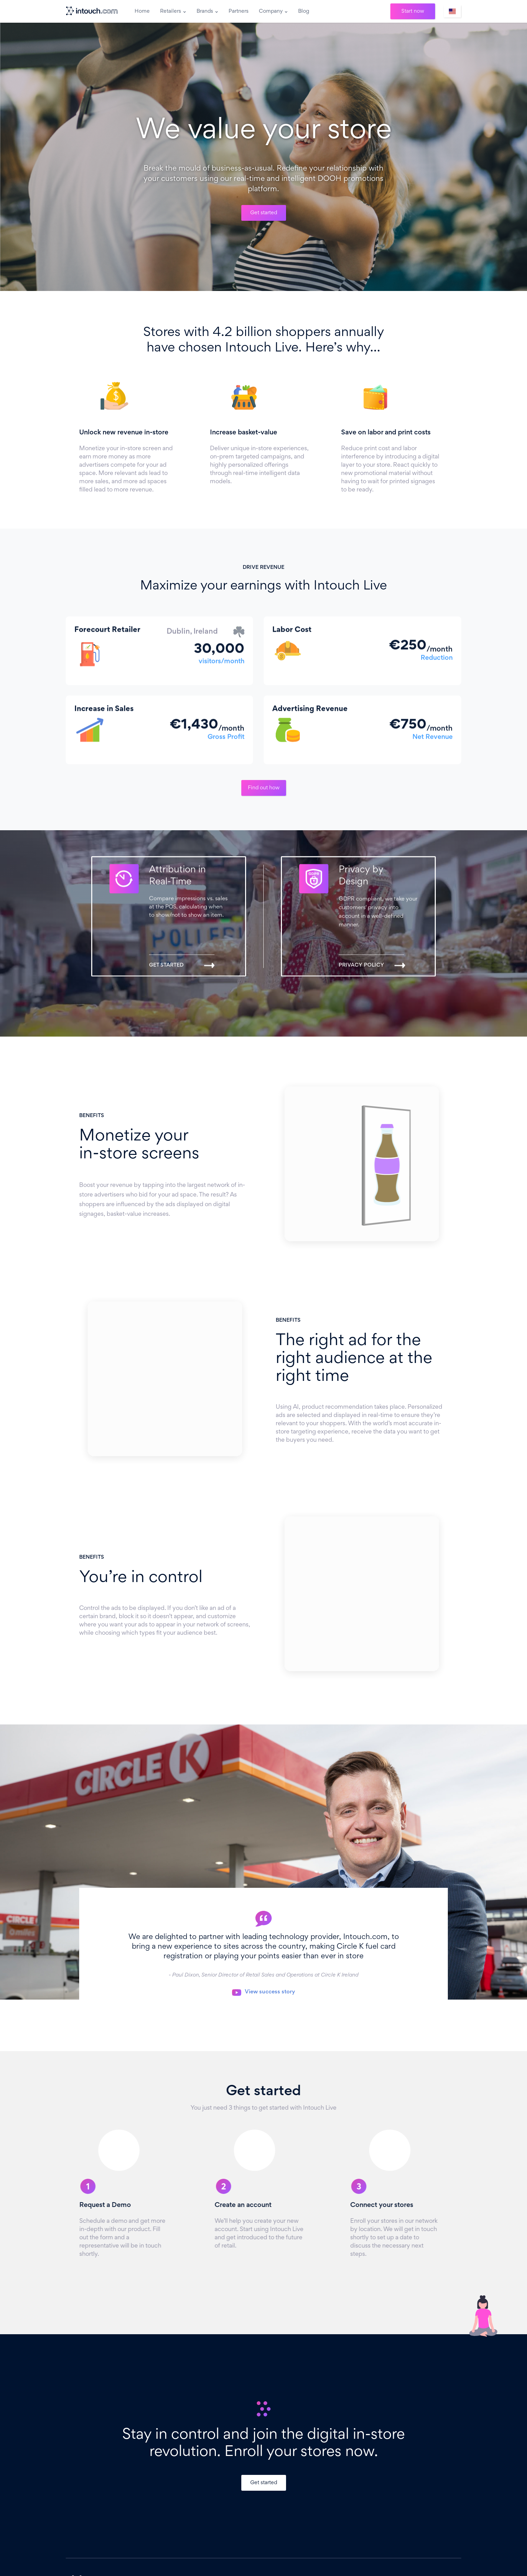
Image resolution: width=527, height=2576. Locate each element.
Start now (412, 11)
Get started (263, 212)
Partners (239, 11)
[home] (92, 11)
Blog (303, 11)
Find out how (264, 788)
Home (142, 11)
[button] (173, 11)
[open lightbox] (263, 1992)
